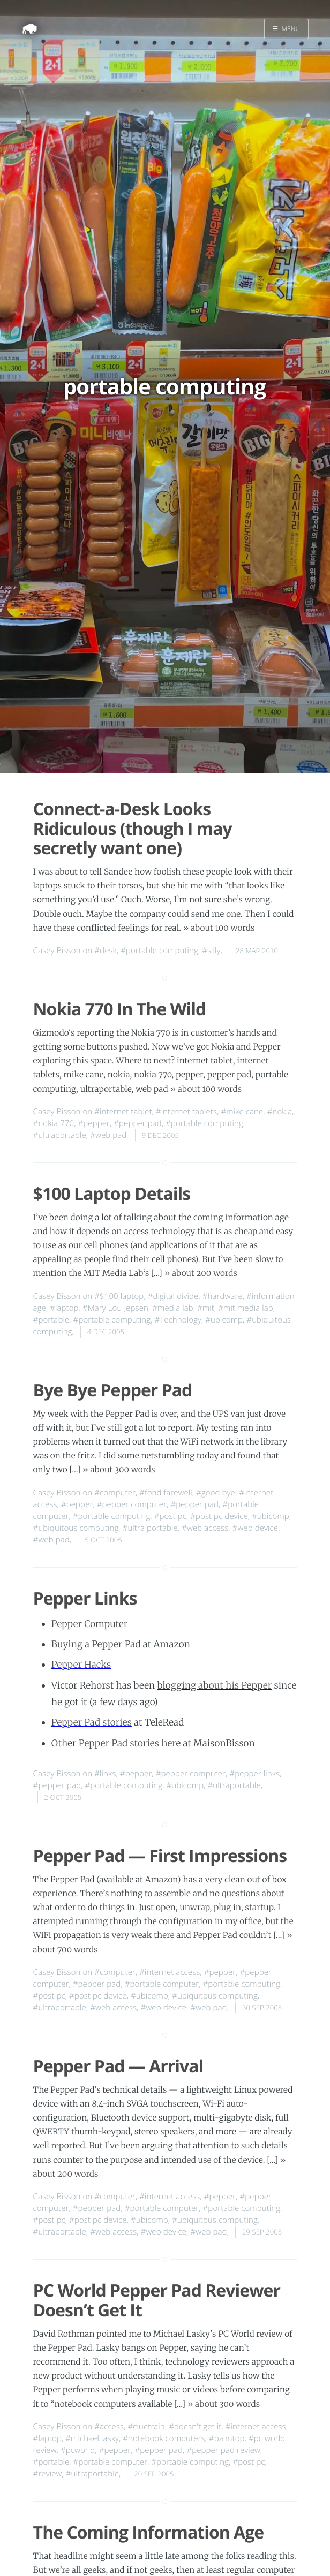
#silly (211, 950)
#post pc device (219, 1516)
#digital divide (173, 1296)
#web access (205, 1528)
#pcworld (78, 2450)
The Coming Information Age (148, 2532)
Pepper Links (85, 1598)
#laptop (64, 1308)
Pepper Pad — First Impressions (160, 1855)
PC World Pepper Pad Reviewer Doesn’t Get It (156, 2300)
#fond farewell (165, 1492)
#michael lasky (92, 2438)
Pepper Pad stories (91, 1722)
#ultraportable (59, 1135)
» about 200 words (200, 1273)
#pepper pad (138, 1123)
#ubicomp (224, 1319)
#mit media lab (245, 1308)
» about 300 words (118, 1470)
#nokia (279, 1111)
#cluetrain (146, 2426)
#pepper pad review (223, 2450)
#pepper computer (132, 1504)
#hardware (222, 1296)
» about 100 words (219, 928)
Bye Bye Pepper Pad (112, 1390)
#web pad (108, 1135)
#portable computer (162, 1984)
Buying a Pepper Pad (96, 1644)
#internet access (169, 1972)
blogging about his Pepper (215, 1685)
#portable (51, 1319)
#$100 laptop (119, 1296)
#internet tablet (123, 1111)
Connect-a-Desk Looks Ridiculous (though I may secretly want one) (132, 828)
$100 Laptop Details (112, 1193)
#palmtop (227, 2438)
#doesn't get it (195, 2426)
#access (109, 2426)
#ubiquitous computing (76, 1528)
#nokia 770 (53, 1123)
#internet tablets (186, 1111)
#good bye (215, 1492)
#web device (255, 1528)
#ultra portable (150, 1528)
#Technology (178, 1319)
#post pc (170, 1516)
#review (47, 2473)
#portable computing (159, 950)
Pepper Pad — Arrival (118, 2066)
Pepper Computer (89, 1624)
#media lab (172, 1308)
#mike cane (242, 1111)
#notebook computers (164, 2438)
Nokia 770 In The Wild (119, 1009)
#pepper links (254, 1773)
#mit (205, 1308)
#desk (105, 950)
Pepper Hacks (81, 1664)
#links (105, 1773)
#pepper (94, 1123)
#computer (115, 1492)
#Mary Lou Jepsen (115, 1308)
